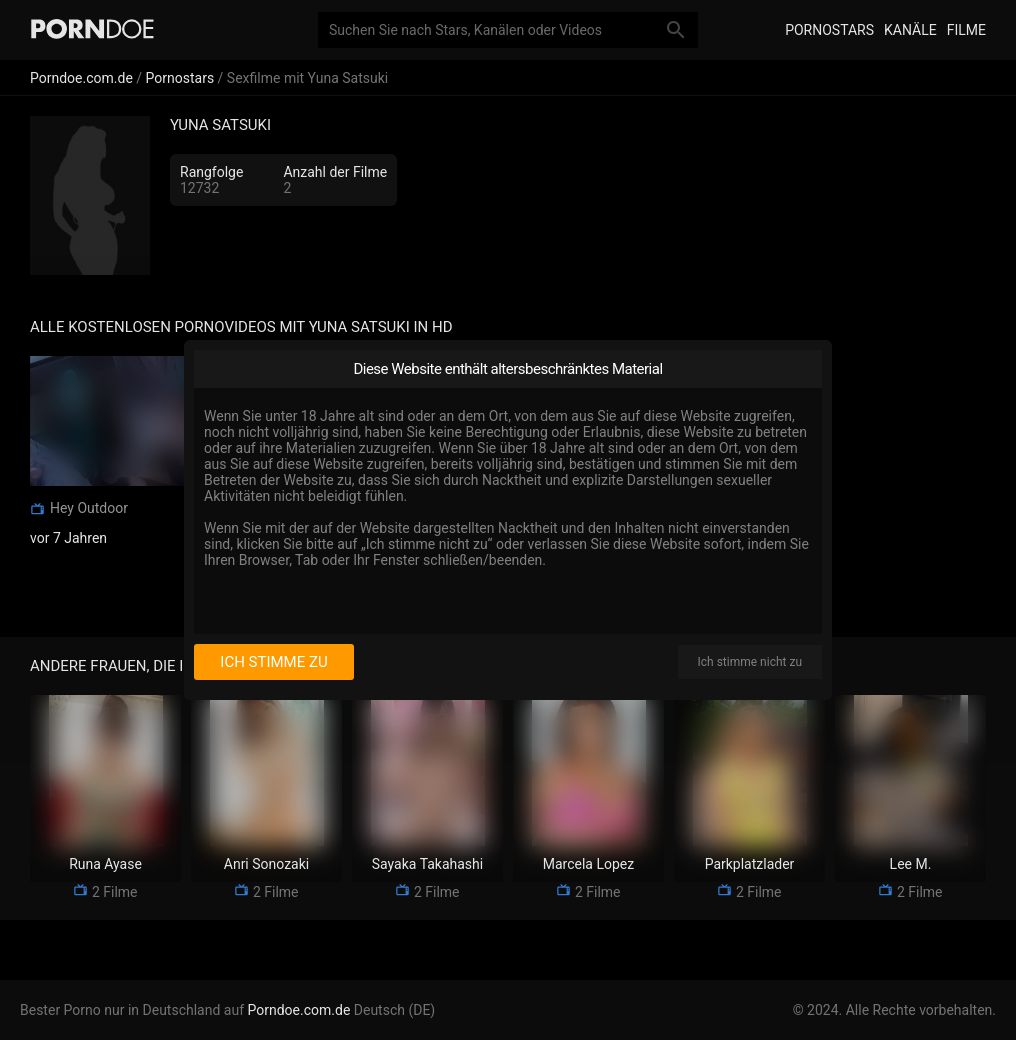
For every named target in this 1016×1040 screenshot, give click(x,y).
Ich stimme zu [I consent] (273, 662)
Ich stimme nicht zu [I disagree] (750, 662)
